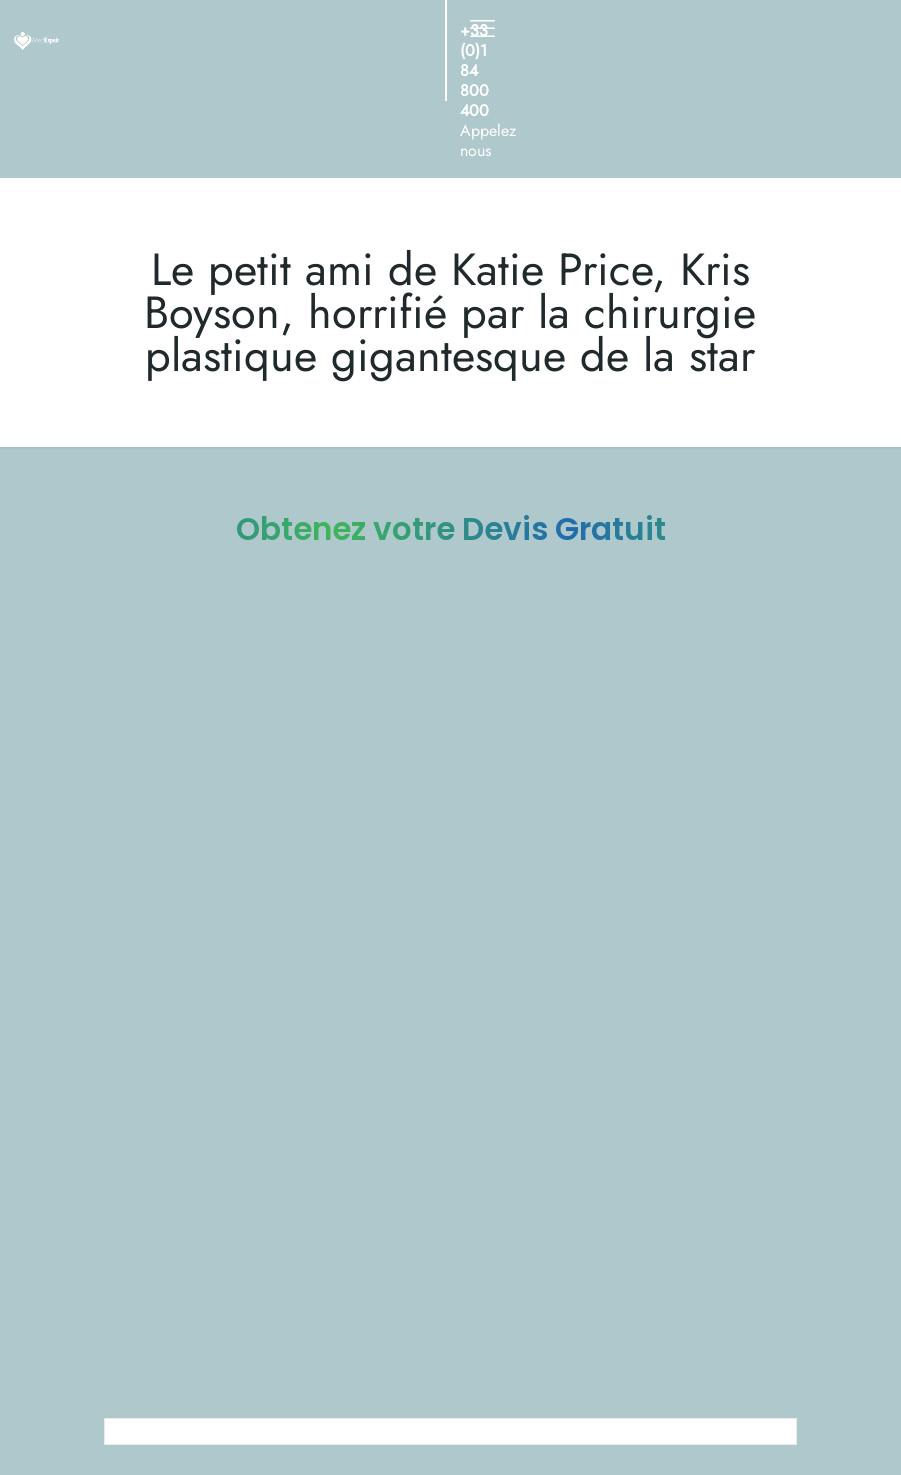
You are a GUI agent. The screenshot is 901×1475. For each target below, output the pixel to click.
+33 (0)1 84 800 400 (474, 70)
